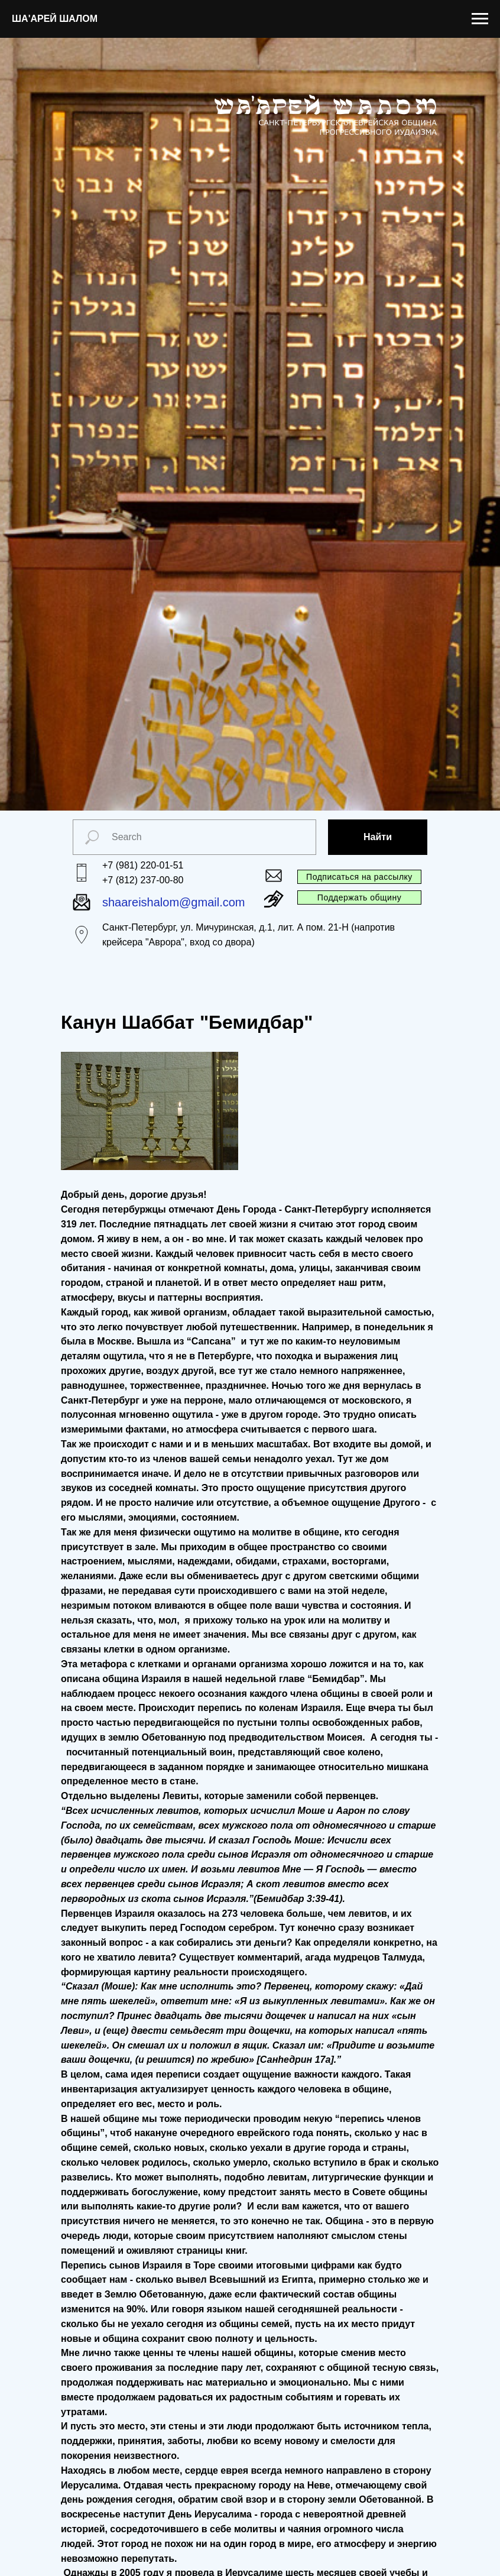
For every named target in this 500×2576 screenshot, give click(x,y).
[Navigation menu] (480, 19)
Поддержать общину (359, 897)
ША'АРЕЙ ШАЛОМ (55, 19)
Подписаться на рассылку (359, 877)
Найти (377, 837)
